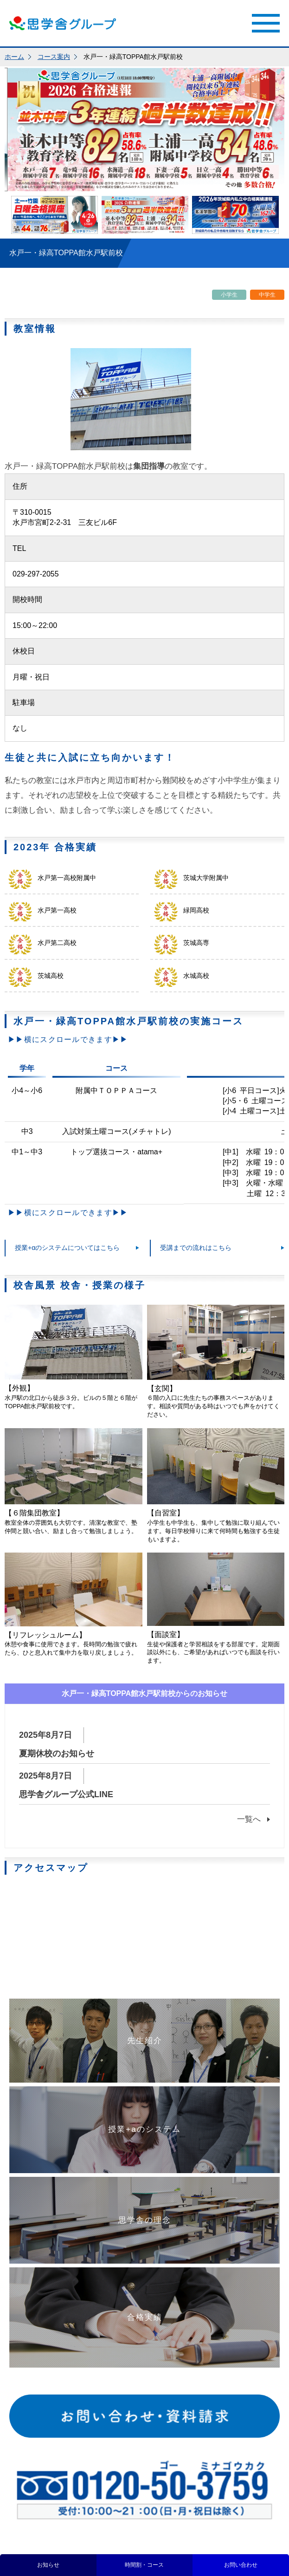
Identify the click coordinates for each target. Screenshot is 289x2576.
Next (268, 129)
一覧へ (249, 1819)
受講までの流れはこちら (195, 1247)
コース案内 (54, 56)
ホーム (14, 56)
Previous (21, 129)
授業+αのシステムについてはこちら (67, 1247)
